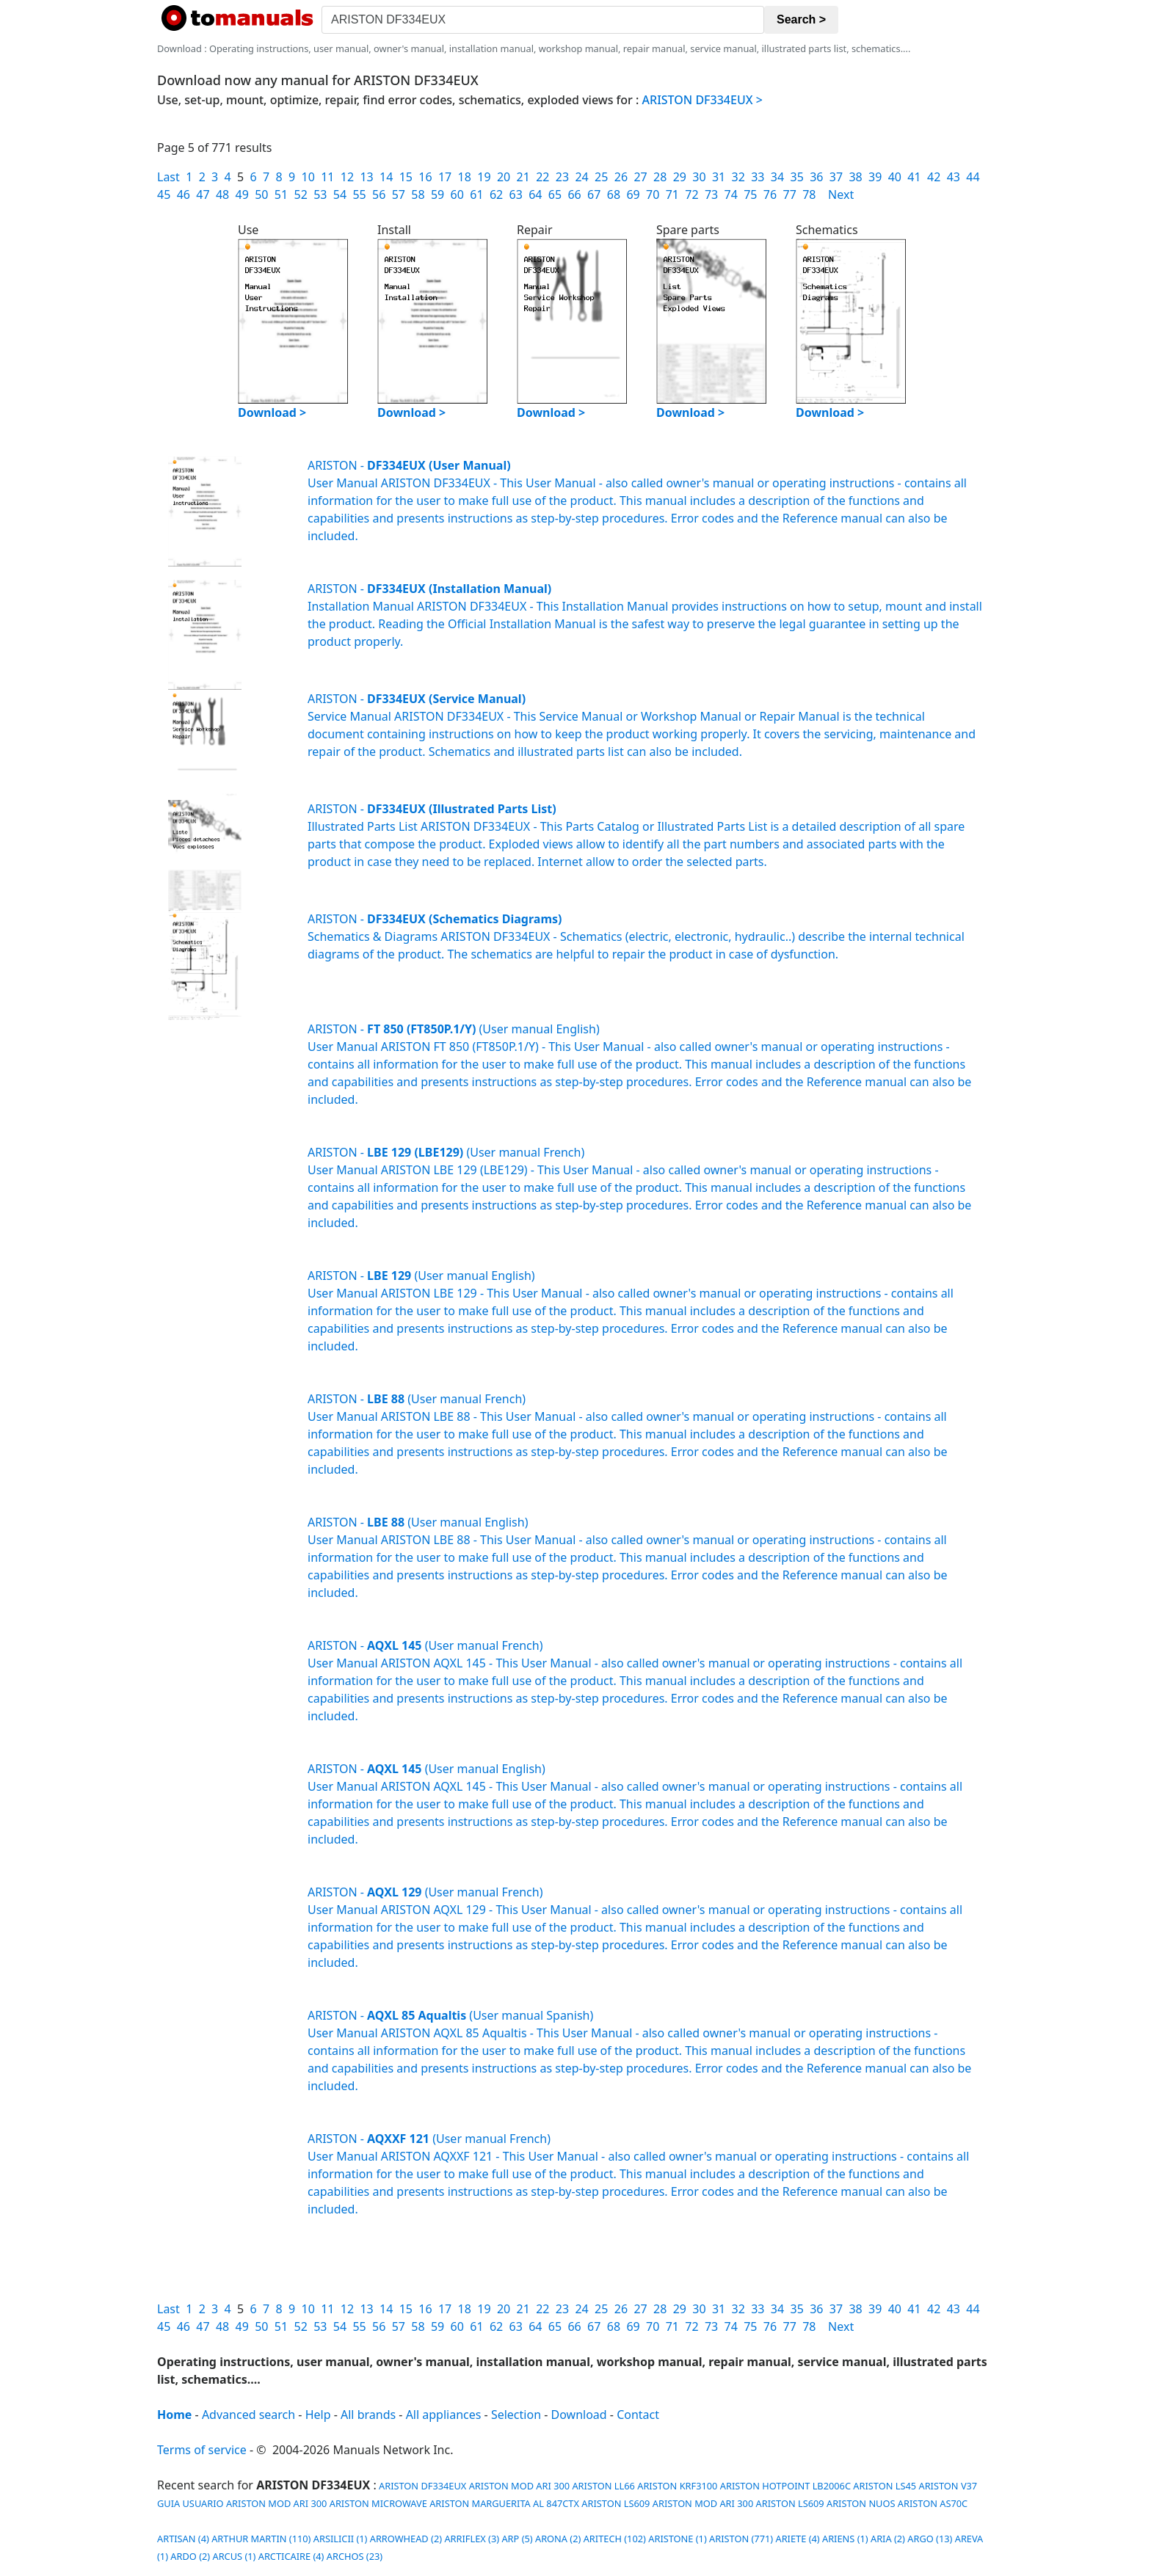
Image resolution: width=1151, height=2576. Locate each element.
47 (202, 194)
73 (711, 194)
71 (672, 194)
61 (476, 194)
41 (914, 177)
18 (464, 177)
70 (652, 194)
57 (398, 194)
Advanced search (248, 2414)
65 (555, 194)
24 (581, 177)
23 (562, 177)
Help (318, 2414)
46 (183, 194)
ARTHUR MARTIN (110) (261, 2538)
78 (809, 194)
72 (691, 194)
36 (816, 177)
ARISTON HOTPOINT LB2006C (785, 2485)
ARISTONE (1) (677, 2538)
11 (327, 177)
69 (632, 194)
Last (168, 177)
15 (406, 177)
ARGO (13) (929, 2538)
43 (953, 177)
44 (972, 177)
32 (738, 177)
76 (770, 194)
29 (679, 177)
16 (425, 177)
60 (457, 194)
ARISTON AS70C (932, 2503)
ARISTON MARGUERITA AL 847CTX (504, 2503)
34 (777, 177)
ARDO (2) (190, 2556)
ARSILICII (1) (340, 2538)
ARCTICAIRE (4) (291, 2556)
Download (579, 2414)
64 (535, 194)
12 (347, 177)
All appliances (444, 2414)
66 (574, 194)
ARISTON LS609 (615, 2503)
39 (875, 177)
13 (366, 177)
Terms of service (202, 2450)
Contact (638, 2414)
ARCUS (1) (233, 2556)
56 (378, 194)
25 (601, 177)
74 (731, 194)
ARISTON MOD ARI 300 (519, 2485)
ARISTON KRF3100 (677, 2485)
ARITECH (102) (615, 2538)
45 (163, 194)
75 (750, 194)
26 (621, 177)
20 (503, 177)
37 (836, 177)
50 (261, 194)
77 (789, 194)
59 (437, 194)
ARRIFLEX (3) (471, 2538)
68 (613, 194)
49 (242, 194)
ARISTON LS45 (884, 2485)
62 (496, 194)
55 (359, 194)
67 (593, 194)
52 (300, 194)
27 (640, 177)
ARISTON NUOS (861, 2503)
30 (698, 177)
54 (339, 194)
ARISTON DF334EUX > (702, 100)
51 (281, 194)
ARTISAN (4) (183, 2538)
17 (444, 177)
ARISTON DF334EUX (422, 2485)
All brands (368, 2414)
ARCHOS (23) (354, 2556)
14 (386, 177)
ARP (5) (516, 2538)
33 (757, 177)
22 (542, 177)
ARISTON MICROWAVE (378, 2503)
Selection (516, 2414)
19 (483, 177)
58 (417, 194)
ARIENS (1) (845, 2538)
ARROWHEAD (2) (406, 2538)
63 (516, 194)
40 (894, 177)
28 (660, 177)
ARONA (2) (558, 2538)
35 (797, 177)
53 (320, 194)
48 (222, 194)
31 (718, 177)
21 (523, 177)
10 (307, 177)
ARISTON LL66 (603, 2485)
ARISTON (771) (741, 2538)
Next (841, 194)
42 (933, 177)
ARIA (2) (888, 2538)
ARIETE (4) (797, 2538)
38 (855, 177)
